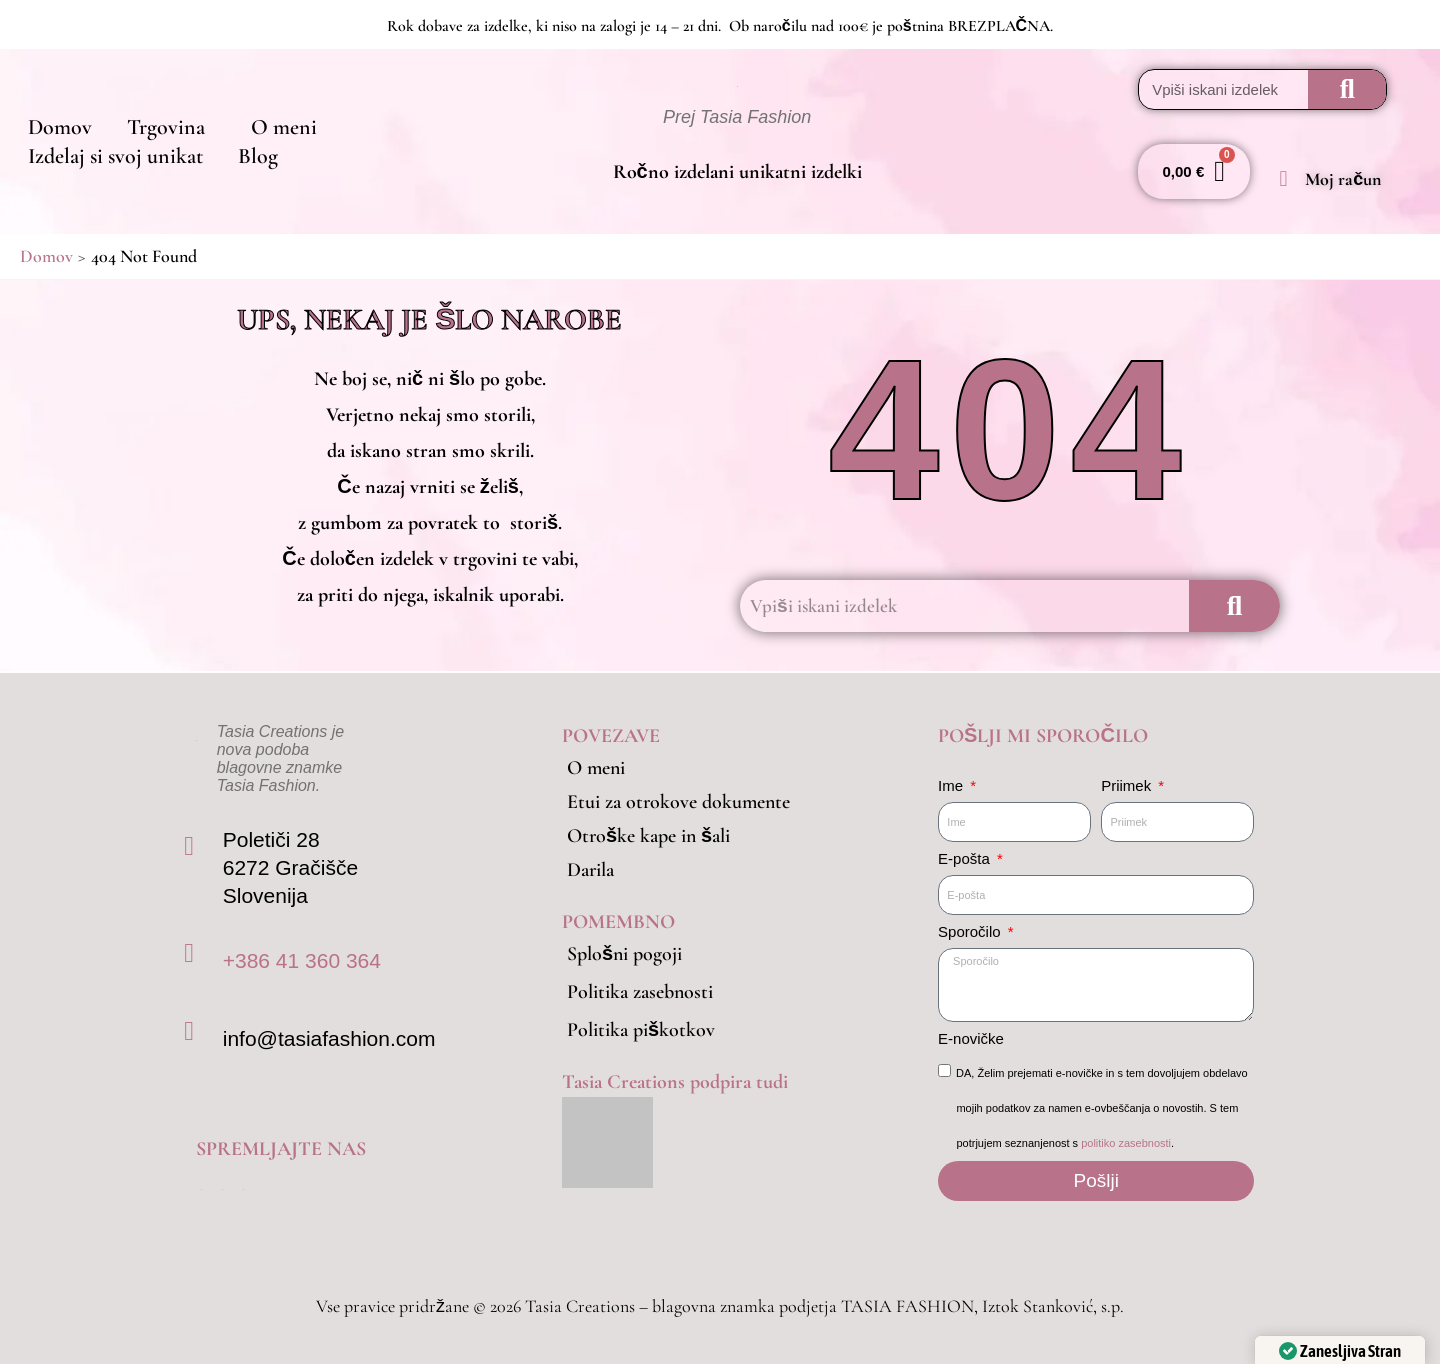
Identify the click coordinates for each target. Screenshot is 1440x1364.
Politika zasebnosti (640, 992)
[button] (151, 117)
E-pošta (966, 858)
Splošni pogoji (624, 954)
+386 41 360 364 (302, 960)
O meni (250, 117)
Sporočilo (971, 931)
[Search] (1347, 89)
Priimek (1128, 785)
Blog (41, 169)
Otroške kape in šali (648, 836)
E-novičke (971, 1038)
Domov (53, 117)
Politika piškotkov (641, 1030)
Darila (590, 870)
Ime (952, 785)
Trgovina (146, 117)
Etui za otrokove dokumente (678, 802)
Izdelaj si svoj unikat (392, 117)
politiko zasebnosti (1126, 1143)
